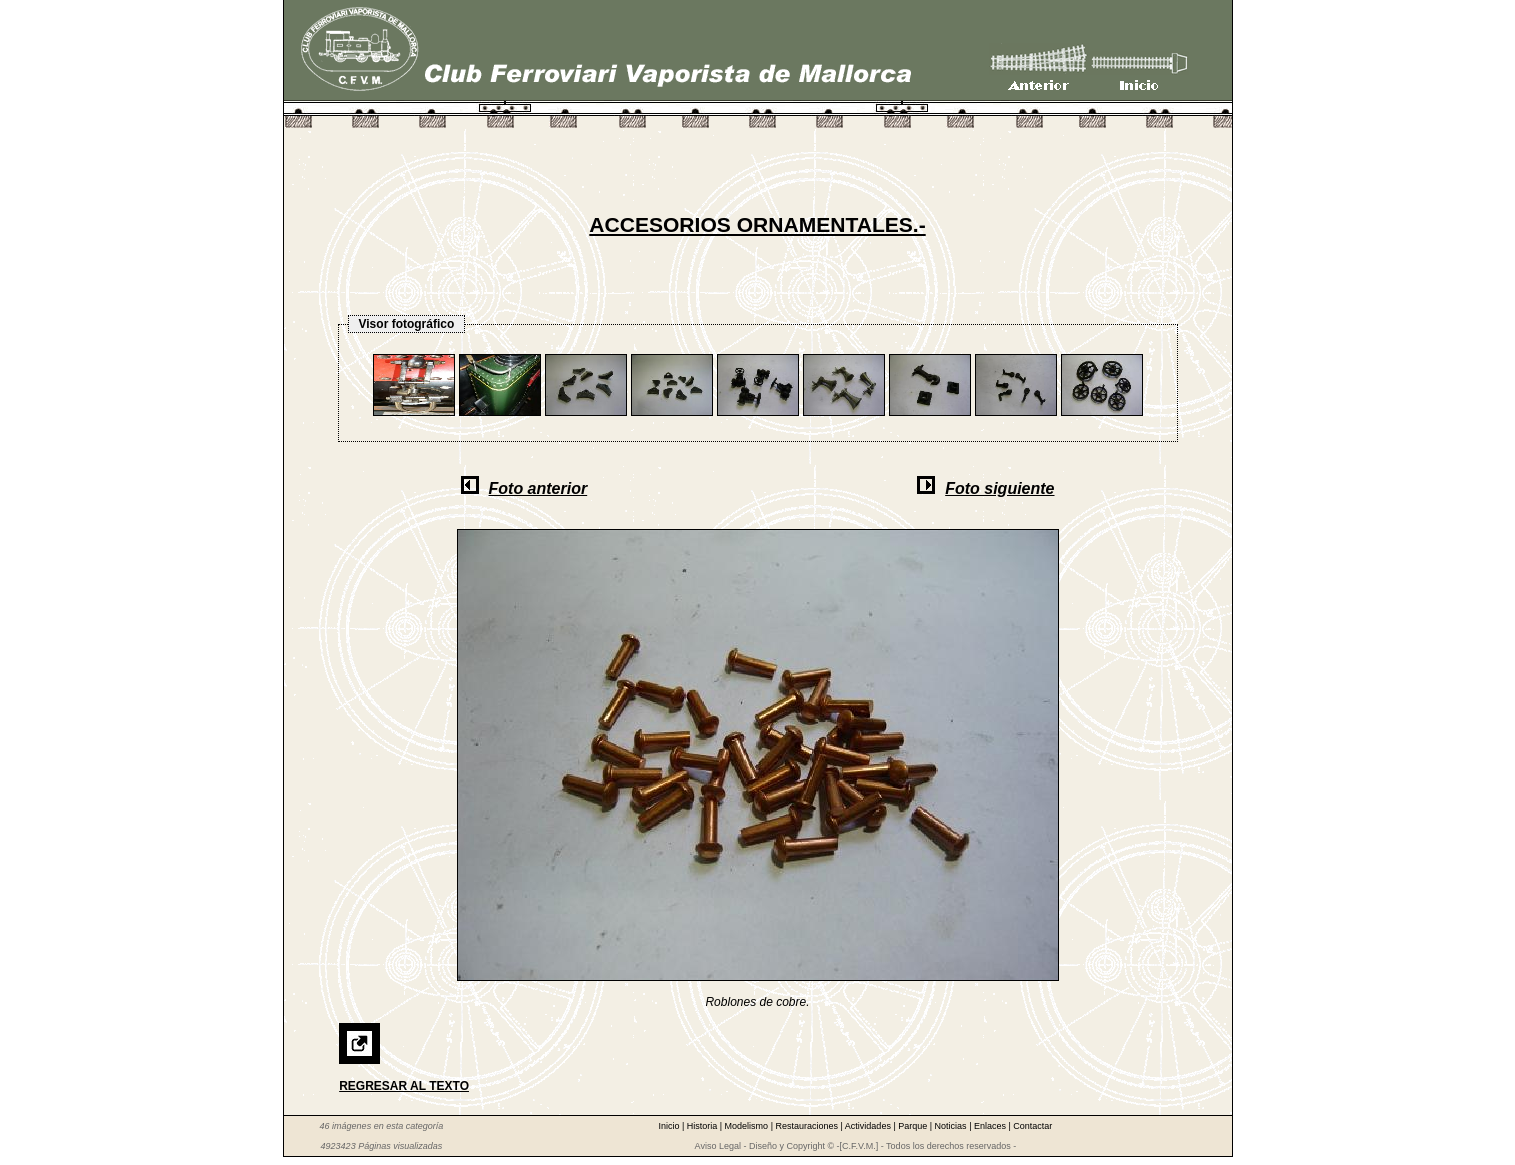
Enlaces (991, 1126)
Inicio (670, 1126)
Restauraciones (807, 1126)
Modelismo (748, 1126)
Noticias (952, 1126)
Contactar (1032, 1126)
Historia (703, 1126)
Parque (914, 1126)
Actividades (869, 1126)
